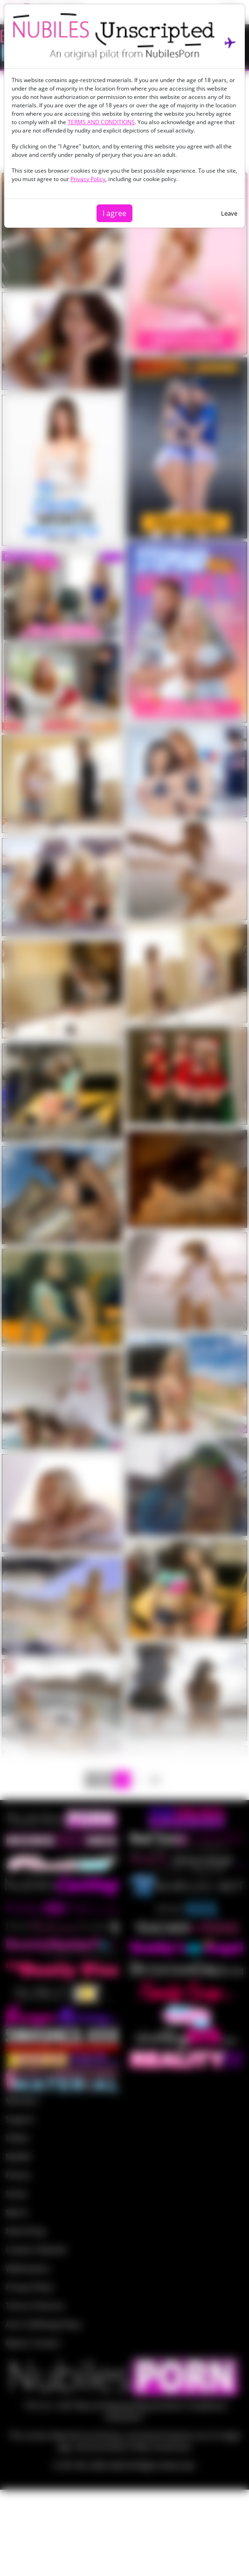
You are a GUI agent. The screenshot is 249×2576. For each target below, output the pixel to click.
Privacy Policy (87, 179)
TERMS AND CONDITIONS (101, 122)
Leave (229, 213)
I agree (114, 213)
